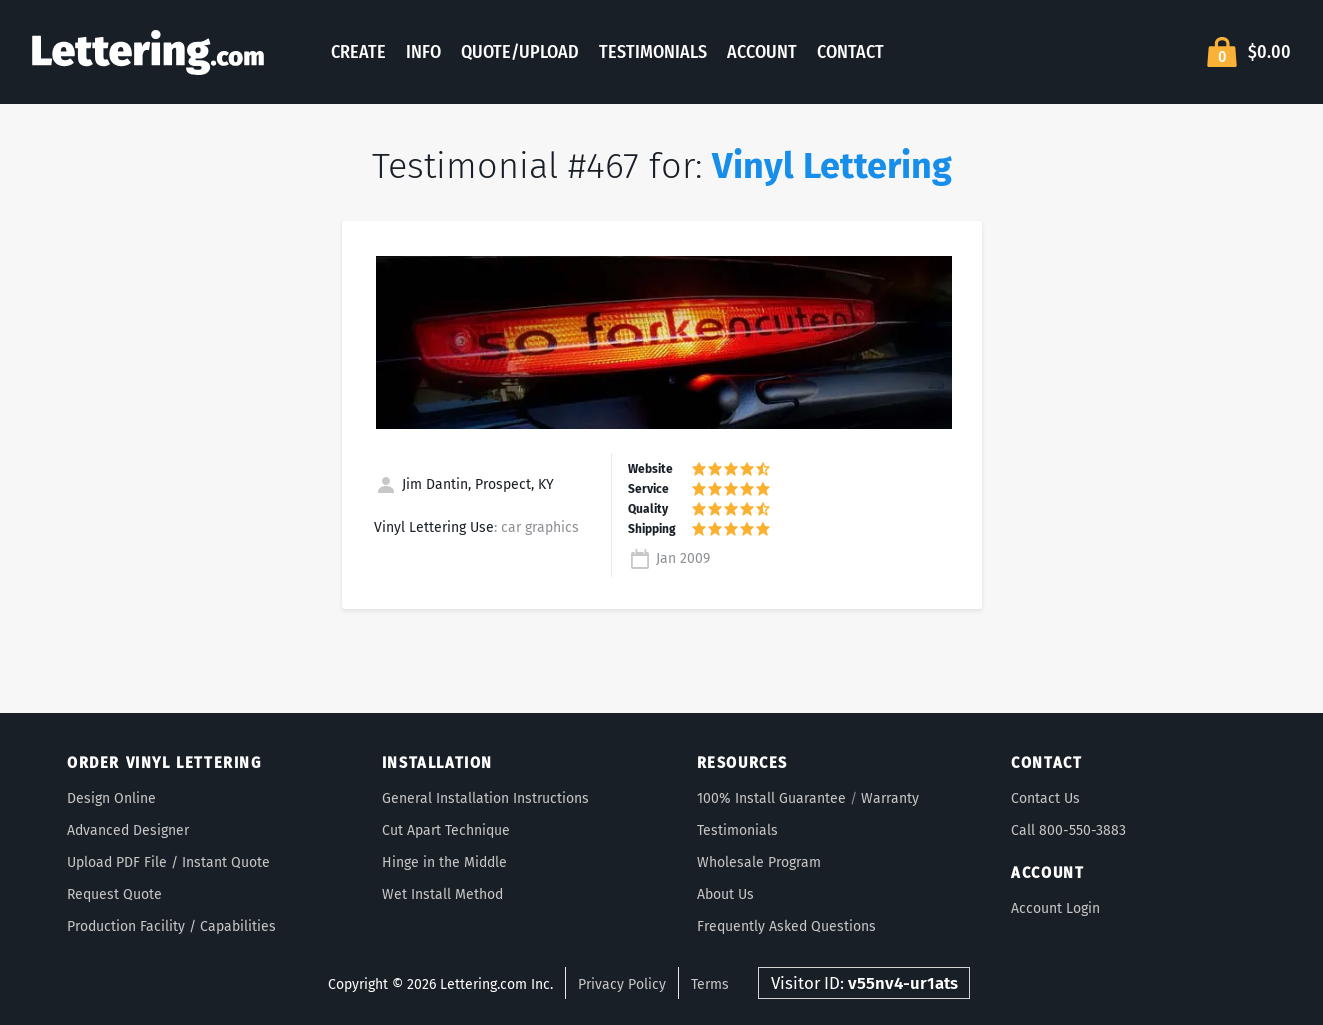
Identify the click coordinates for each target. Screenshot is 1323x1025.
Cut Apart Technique (446, 830)
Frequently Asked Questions (786, 926)
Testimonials (653, 52)
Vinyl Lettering (832, 166)
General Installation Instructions (485, 798)
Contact (850, 52)
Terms (710, 984)
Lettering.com (148, 52)
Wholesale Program (759, 862)
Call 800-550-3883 (1068, 830)
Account (762, 52)
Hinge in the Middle (444, 862)
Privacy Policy (622, 984)
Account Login (1055, 908)
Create (358, 52)
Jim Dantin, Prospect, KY (464, 484)
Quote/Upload (520, 52)
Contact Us (1045, 798)
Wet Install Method (442, 894)
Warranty (890, 798)
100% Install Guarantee (771, 798)
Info (423, 52)
